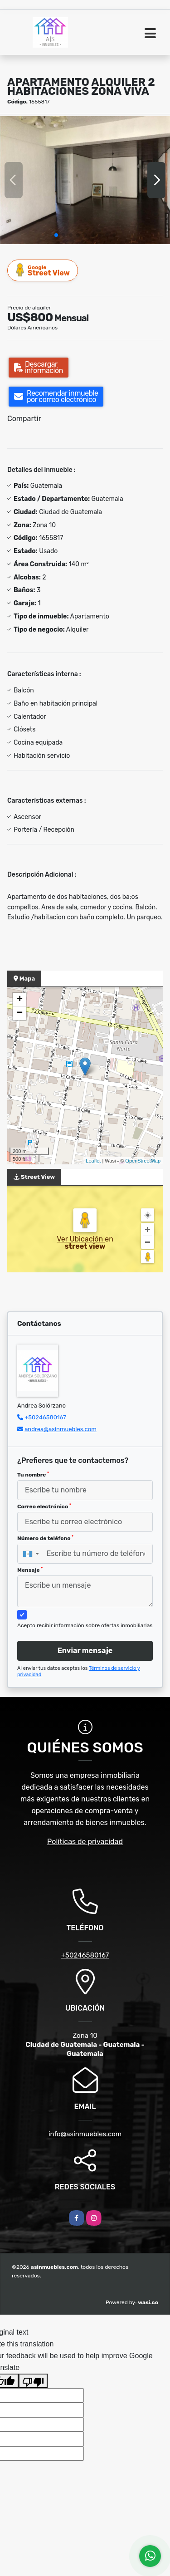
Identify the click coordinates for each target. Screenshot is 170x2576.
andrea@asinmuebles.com (60, 1429)
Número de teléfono (45, 1538)
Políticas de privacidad (85, 1841)
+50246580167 (45, 1417)
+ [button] (20, 999)
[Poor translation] (33, 2381)
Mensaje (30, 1570)
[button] (56, 235)
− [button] (20, 1013)
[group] (85, 180)
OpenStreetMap (142, 1160)
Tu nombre (33, 1474)
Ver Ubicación (81, 1239)
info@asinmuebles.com (85, 2134)
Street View (43, 270)
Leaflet (93, 1160)
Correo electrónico (44, 1506)
